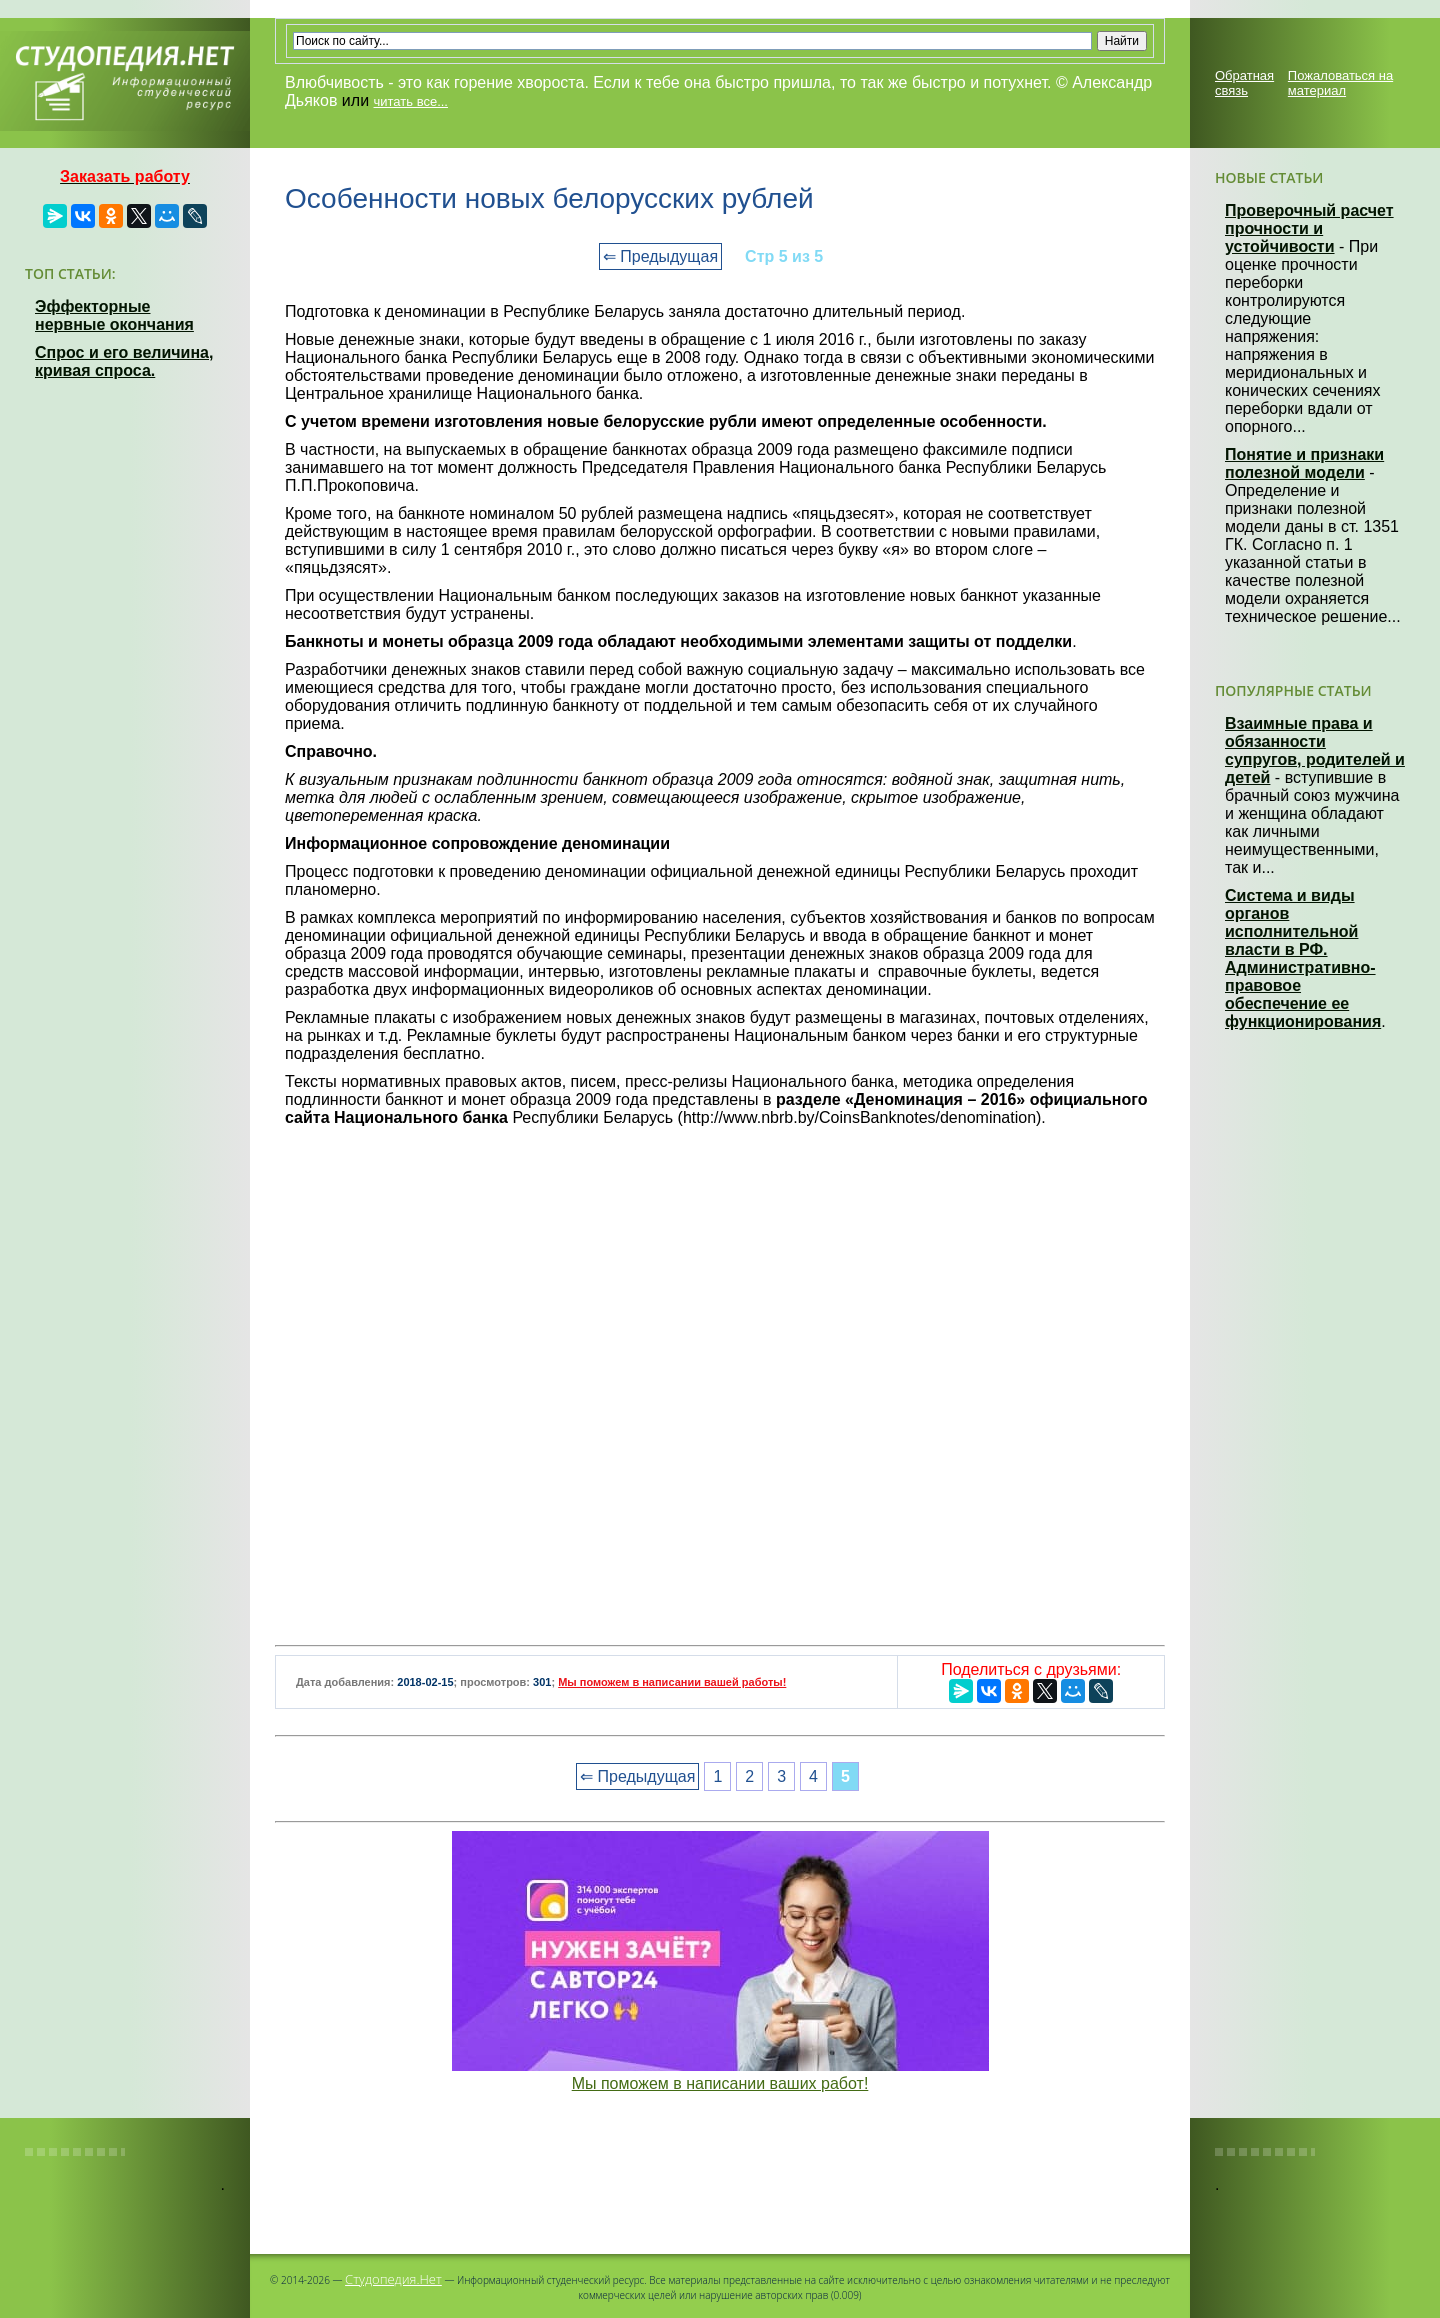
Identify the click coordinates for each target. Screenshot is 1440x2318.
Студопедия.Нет (393, 2279)
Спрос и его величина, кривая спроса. (124, 361)
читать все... (411, 101)
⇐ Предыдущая (660, 256)
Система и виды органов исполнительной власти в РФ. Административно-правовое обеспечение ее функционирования (1303, 958)
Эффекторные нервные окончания (114, 315)
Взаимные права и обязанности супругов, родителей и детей (1315, 750)
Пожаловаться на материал (1340, 83)
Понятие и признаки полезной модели (1304, 463)
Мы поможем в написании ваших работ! (720, 2083)
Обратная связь (1244, 83)
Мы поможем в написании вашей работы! (672, 1682)
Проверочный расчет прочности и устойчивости (1309, 228)
